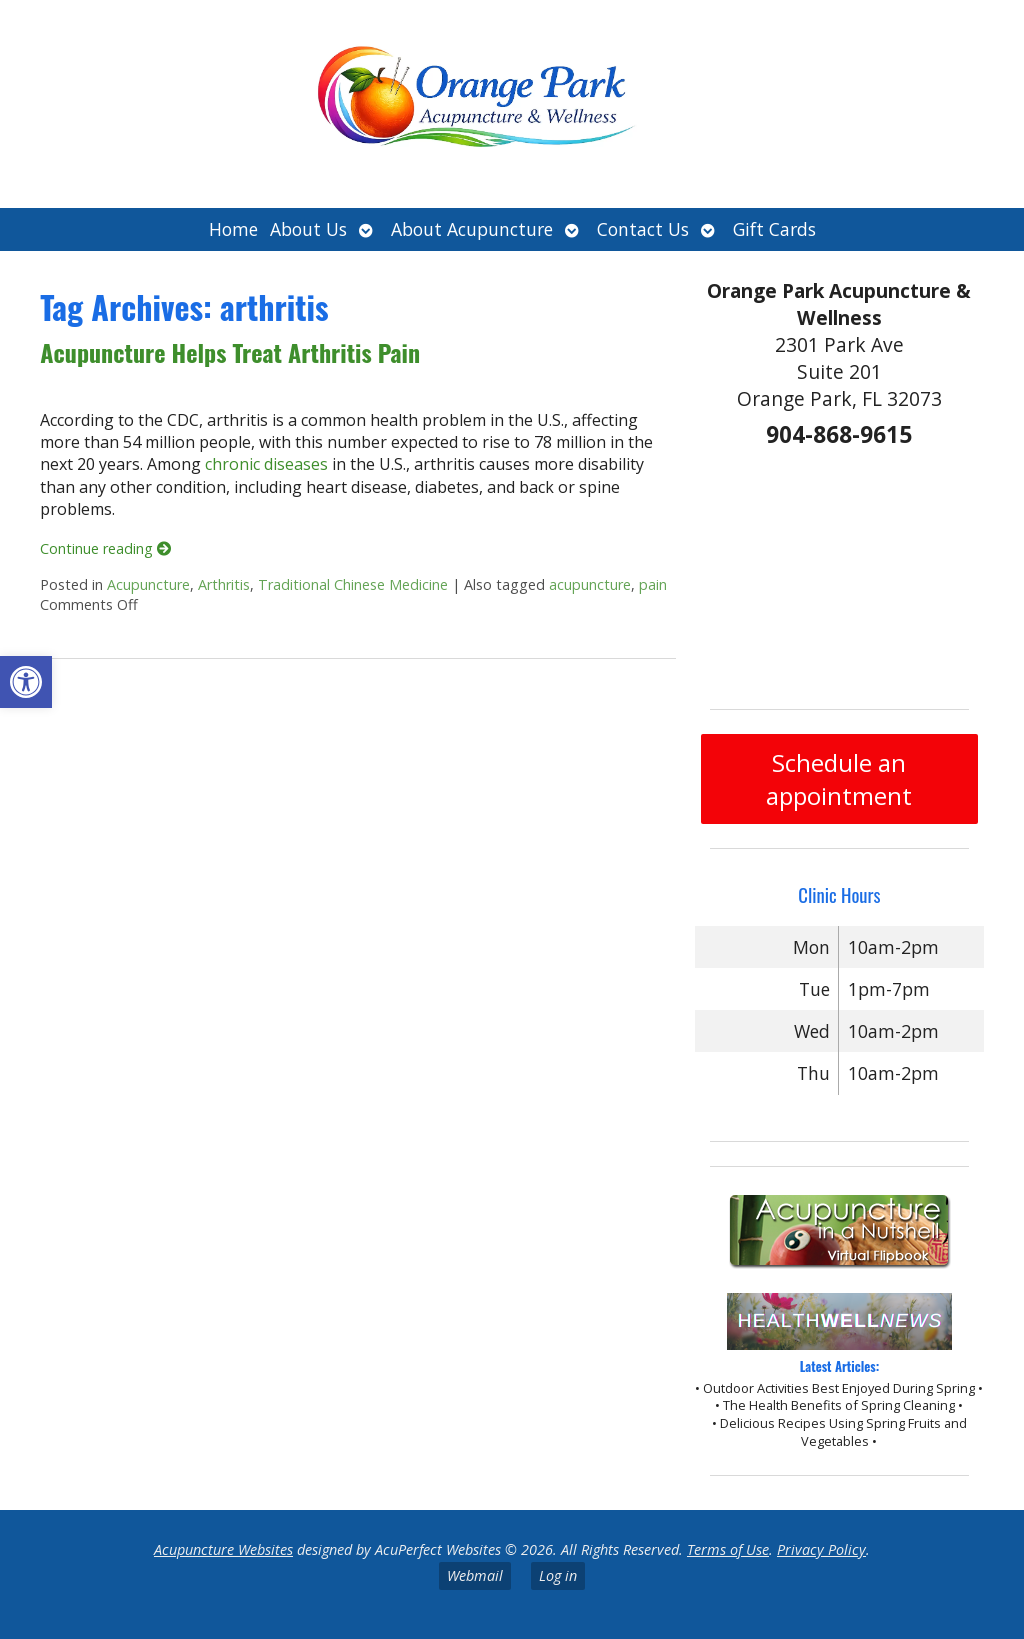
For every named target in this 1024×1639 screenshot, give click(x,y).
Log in (558, 1575)
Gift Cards (774, 229)
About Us (308, 229)
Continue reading (105, 548)
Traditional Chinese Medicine (353, 584)
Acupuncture (148, 584)
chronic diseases (266, 464)
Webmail (475, 1575)
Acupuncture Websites (223, 1549)
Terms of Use (728, 1549)
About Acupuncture (472, 229)
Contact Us (643, 229)
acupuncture (590, 584)
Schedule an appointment (839, 779)
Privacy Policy (821, 1549)
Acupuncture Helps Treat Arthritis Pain (230, 352)
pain (653, 584)
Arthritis (224, 584)
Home (233, 229)
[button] (26, 682)
